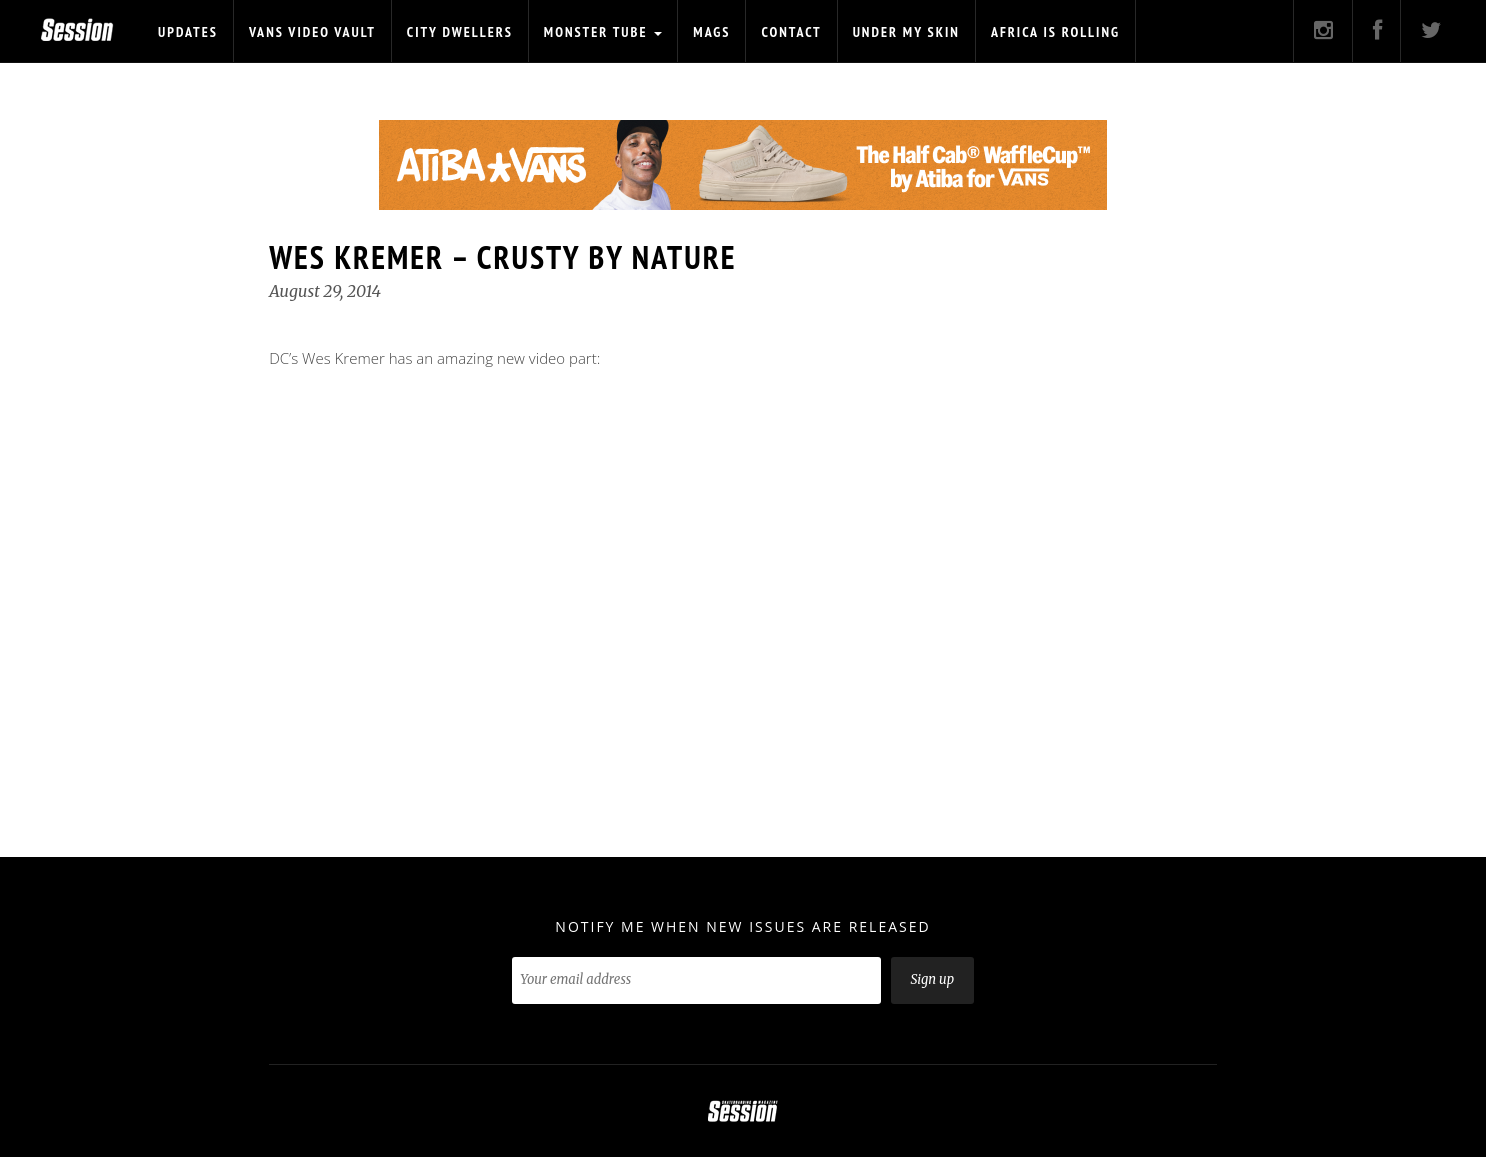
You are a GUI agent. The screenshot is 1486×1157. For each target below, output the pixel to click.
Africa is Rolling (1055, 32)
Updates (188, 32)
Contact (791, 32)
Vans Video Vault (312, 32)
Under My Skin (906, 32)
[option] (743, 165)
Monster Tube (603, 32)
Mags (711, 32)
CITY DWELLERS (460, 32)
